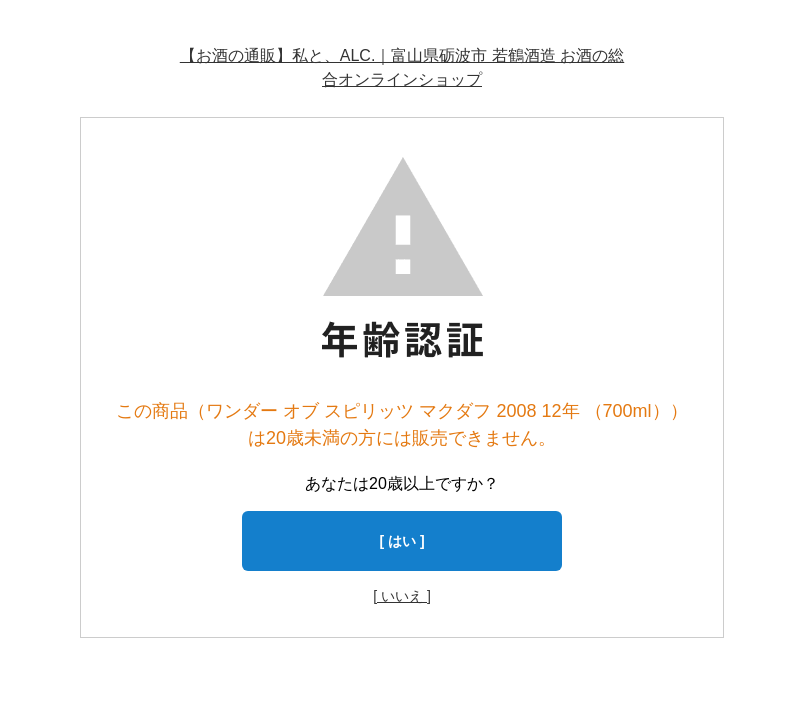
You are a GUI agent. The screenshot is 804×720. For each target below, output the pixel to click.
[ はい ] (401, 541)
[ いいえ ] (402, 596)
